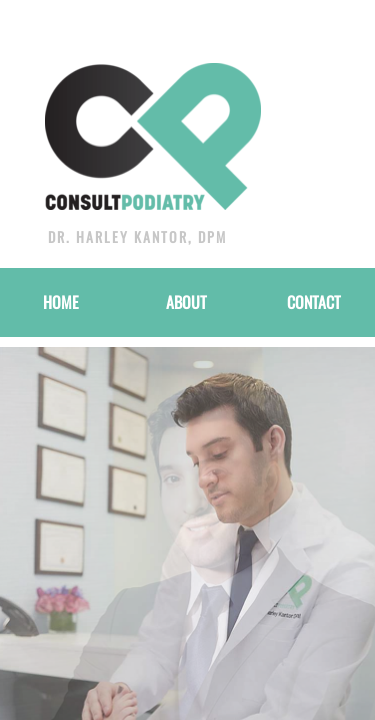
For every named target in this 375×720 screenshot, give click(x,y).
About (186, 302)
